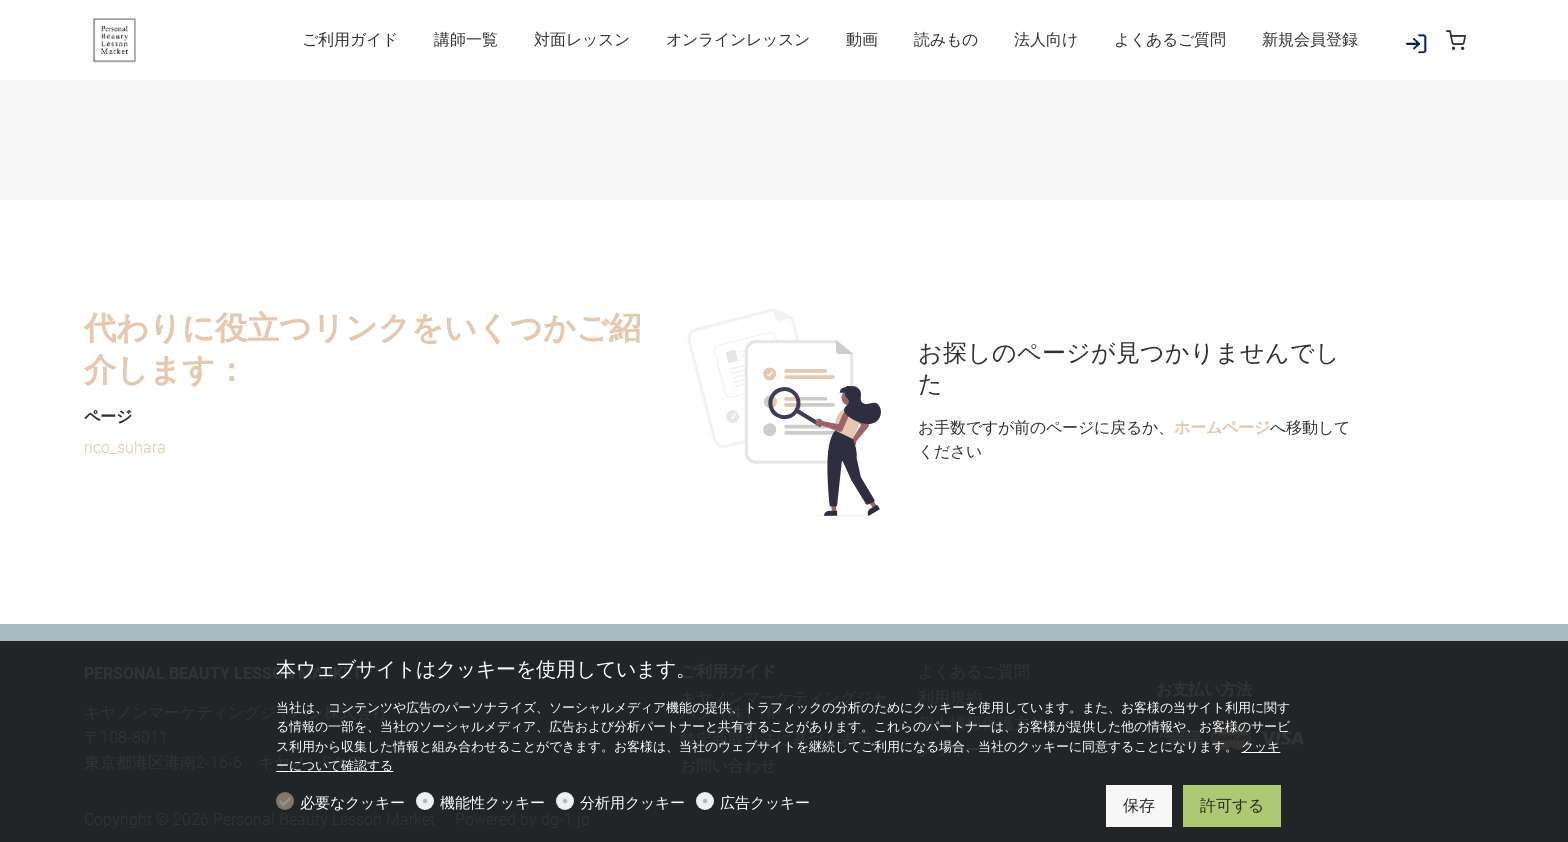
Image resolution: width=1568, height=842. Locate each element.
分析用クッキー (632, 803)
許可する (1232, 805)
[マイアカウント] (1416, 48)
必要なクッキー (352, 803)
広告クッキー (765, 803)
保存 (1139, 805)
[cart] (1456, 41)
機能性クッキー (492, 803)
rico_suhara (125, 447)
